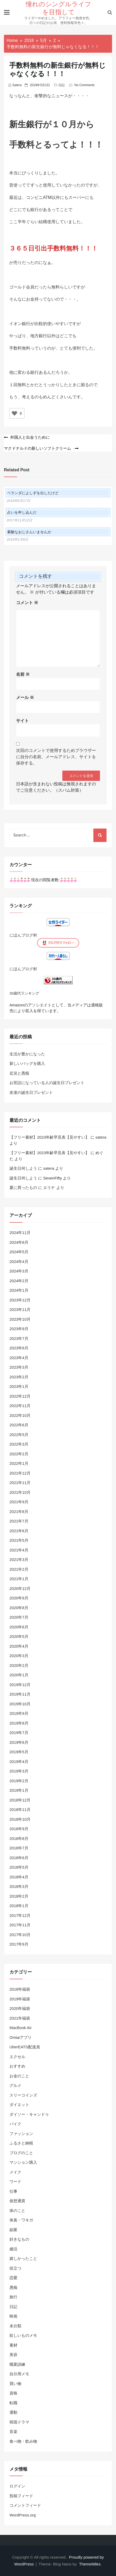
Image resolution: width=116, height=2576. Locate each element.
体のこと (17, 2210)
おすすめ (17, 2066)
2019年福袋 (19, 1999)
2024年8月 (18, 1242)
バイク (15, 2124)
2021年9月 (18, 1502)
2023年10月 (20, 1319)
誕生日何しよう (23, 1168)
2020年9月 (18, 1598)
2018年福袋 (19, 1989)
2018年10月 (20, 1819)
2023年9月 (18, 1328)
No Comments (84, 85)
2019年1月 (18, 1790)
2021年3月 (18, 1559)
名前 (23, 674)
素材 (13, 2345)
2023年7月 (18, 1338)
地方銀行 (38, 336)
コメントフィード (25, 2505)
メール (25, 697)
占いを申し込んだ (22, 512)
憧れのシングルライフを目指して (58, 8)
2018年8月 (18, 1838)
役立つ (15, 2268)
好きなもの (19, 2239)
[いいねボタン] (14, 413)
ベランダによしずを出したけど (33, 493)
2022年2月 (18, 1454)
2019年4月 (18, 1761)
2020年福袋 (19, 2008)
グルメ (15, 2085)
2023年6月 (18, 1348)
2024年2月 (18, 1281)
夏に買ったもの (23, 1187)
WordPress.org (22, 2515)
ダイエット (19, 2104)
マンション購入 (23, 2162)
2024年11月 (20, 1232)
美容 (13, 2354)
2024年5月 (18, 1252)
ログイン (17, 2486)
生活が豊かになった (27, 1054)
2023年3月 (18, 1367)
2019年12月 (20, 1684)
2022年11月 (20, 1405)
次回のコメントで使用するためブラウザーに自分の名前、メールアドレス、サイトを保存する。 (56, 756)
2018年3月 (18, 1886)
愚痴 (13, 2287)
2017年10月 (20, 1934)
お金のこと (19, 2076)
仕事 (13, 2191)
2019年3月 (18, 1771)
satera (17, 85)
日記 (61, 85)
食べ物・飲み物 (23, 2441)
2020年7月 (18, 1617)
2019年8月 (18, 1723)
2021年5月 (18, 1540)
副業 (13, 2229)
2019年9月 (18, 1713)
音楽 (13, 2431)
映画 (13, 2316)
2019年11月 (20, 1694)
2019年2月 (18, 1781)
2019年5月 (18, 1752)
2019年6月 (18, 1742)
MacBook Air (20, 2027)
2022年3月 (18, 1444)
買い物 (15, 2383)
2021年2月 (18, 1569)
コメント (27, 602)
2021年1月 (18, 1578)
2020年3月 (18, 1655)
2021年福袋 (19, 2018)
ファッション (21, 2133)
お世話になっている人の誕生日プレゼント (46, 1082)
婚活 (13, 2249)
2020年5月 (18, 1636)
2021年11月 (20, 1482)
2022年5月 (18, 1434)
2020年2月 (18, 1665)
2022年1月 (18, 1463)
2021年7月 (18, 1521)
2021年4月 (18, 1550)
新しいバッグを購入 (27, 1063)
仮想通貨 (17, 2200)
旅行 (13, 2297)
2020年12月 (20, 1588)
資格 (13, 2393)
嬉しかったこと (23, 2258)
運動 (13, 2412)
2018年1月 (18, 1905)
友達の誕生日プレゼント (31, 1092)
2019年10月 (20, 1704)
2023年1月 (18, 1386)
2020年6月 (18, 1627)
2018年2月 (18, 1896)
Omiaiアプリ (20, 2037)
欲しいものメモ (23, 2335)
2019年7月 (18, 1732)
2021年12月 (20, 1473)
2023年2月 (18, 1377)
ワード (15, 2181)
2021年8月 (18, 1511)
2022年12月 (20, 1396)
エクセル (17, 2056)
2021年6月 (18, 1531)
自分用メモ (19, 2374)
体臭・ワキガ (21, 2220)
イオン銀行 (19, 323)
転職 (13, 2403)
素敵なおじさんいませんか (29, 532)
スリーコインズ (23, 2095)
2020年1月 (18, 1675)
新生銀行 (26, 124)
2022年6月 (18, 1425)
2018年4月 (18, 1877)
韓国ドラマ (19, 2422)
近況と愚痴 (19, 1073)
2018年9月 (18, 1828)
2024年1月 (18, 1290)
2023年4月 (18, 1357)
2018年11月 (20, 1809)
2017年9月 (18, 1944)
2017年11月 (20, 1925)
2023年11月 (20, 1309)
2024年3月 (18, 1271)
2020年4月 (18, 1646)
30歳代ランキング (24, 993)
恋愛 (13, 2277)
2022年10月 (20, 1415)
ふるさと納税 (21, 2143)
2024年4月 (18, 1261)
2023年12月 (20, 1300)
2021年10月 (20, 1492)
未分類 (15, 2326)
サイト (22, 720)
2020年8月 (18, 1607)
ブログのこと (21, 2153)
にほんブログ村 (23, 935)
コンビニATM (39, 197)
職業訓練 (17, 2364)
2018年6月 (18, 1857)
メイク (15, 2172)
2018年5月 (18, 1867)
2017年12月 (20, 1915)
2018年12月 (20, 1800)
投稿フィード (21, 2496)
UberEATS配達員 (24, 2047)
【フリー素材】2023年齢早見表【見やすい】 (49, 1137)
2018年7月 (18, 1848)
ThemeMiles (90, 2564)
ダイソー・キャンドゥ (29, 2114)
